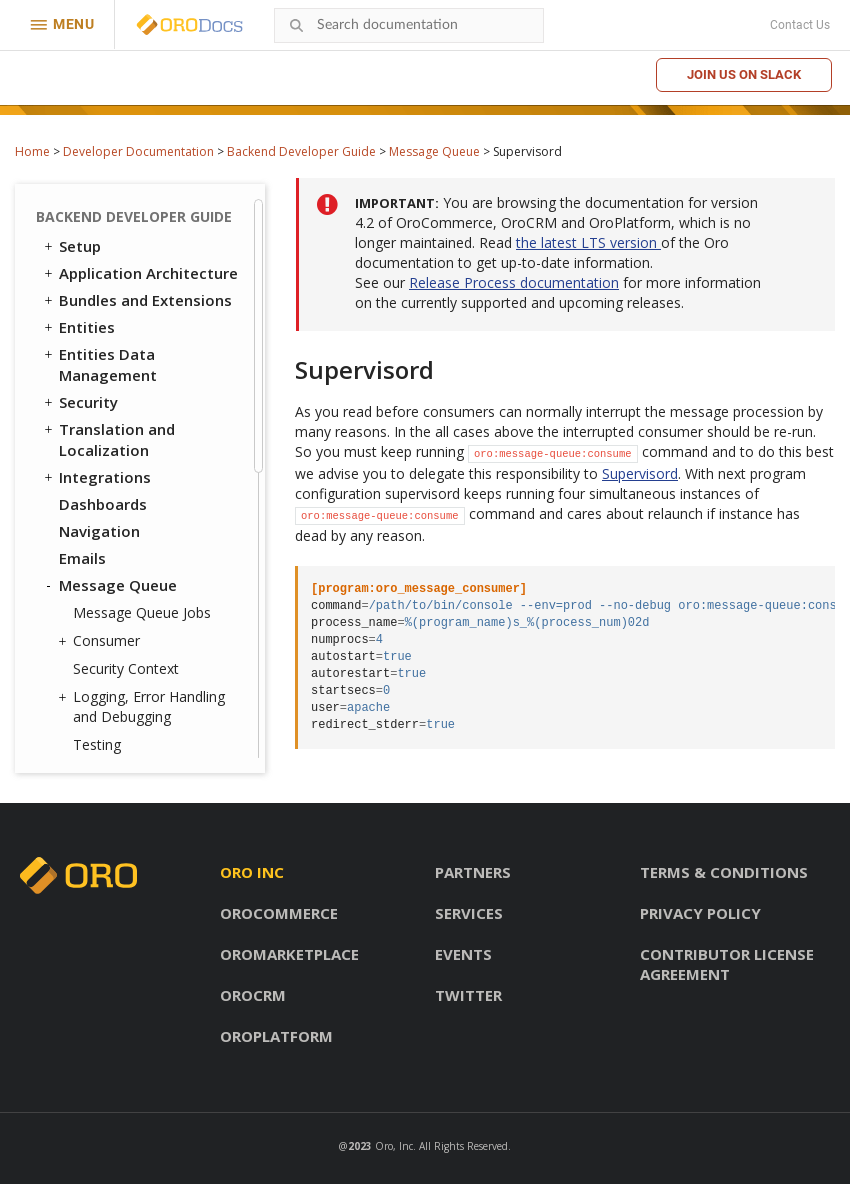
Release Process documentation (514, 282)
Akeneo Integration (130, 686)
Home (32, 151)
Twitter (468, 995)
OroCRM (253, 995)
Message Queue (434, 151)
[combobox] (409, 25)
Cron (76, 443)
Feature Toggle (116, 524)
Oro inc (252, 872)
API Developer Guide (124, 740)
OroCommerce (279, 913)
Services (469, 913)
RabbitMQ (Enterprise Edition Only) (137, 202)
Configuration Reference (140, 605)
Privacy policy (700, 913)
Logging (89, 551)
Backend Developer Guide (301, 151)
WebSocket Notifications (141, 470)
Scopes (85, 497)
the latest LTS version (588, 242)
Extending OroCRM (118, 632)
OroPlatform (276, 1036)
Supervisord (111, 240)
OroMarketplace (289, 954)
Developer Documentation (138, 151)
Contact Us (800, 25)
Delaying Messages (136, 412)
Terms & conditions (724, 872)
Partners (473, 872)
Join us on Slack (744, 74)
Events (463, 954)
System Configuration (139, 578)
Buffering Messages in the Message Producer (157, 374)
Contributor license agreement (727, 964)
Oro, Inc (394, 1146)
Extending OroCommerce (142, 659)
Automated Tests (115, 713)
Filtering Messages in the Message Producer (153, 326)
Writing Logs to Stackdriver (122, 278)
